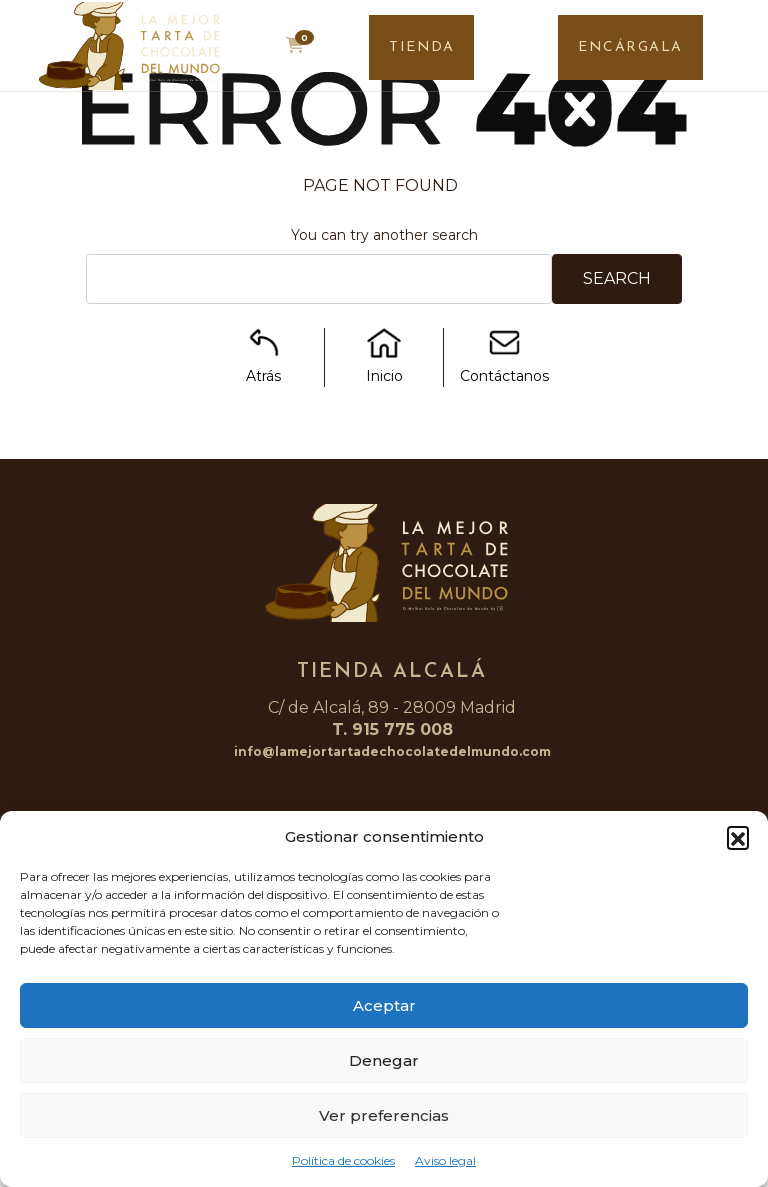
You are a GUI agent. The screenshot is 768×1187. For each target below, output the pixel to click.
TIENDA (421, 47)
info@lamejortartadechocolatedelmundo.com (392, 751)
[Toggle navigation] (735, 51)
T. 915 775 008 (392, 729)
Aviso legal (445, 1160)
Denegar (384, 1060)
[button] (738, 837)
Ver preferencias (384, 1115)
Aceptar (384, 1005)
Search (617, 278)
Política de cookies (343, 1160)
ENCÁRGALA (630, 47)
